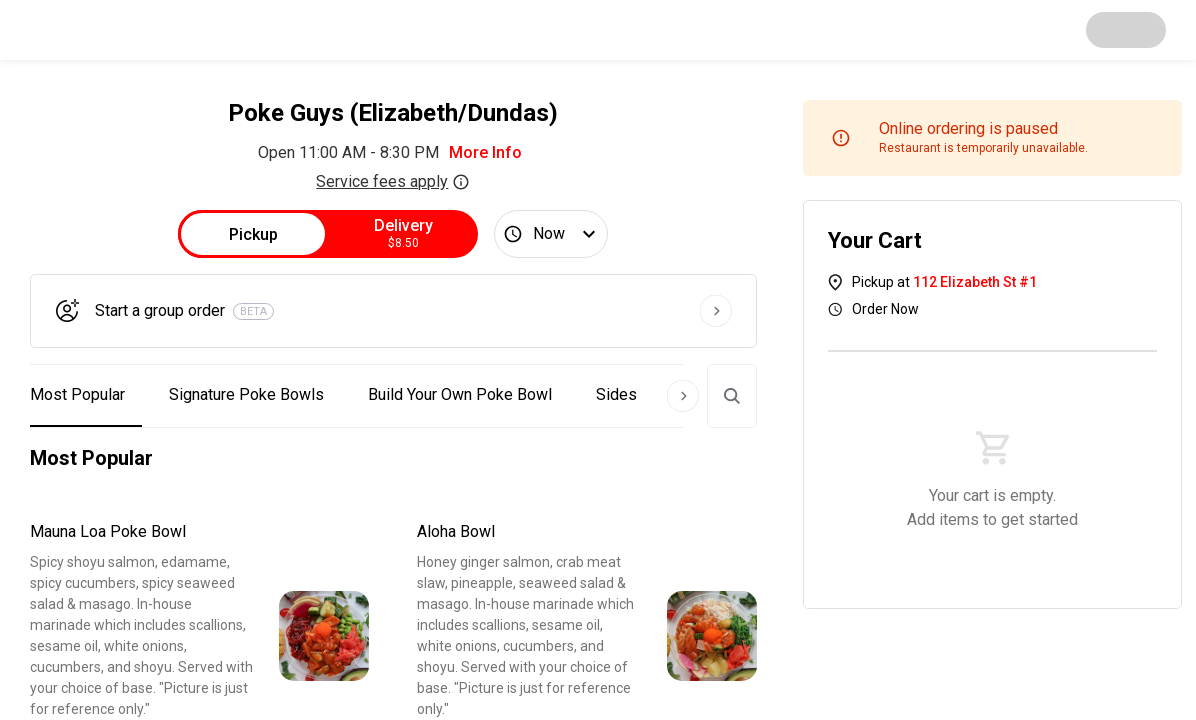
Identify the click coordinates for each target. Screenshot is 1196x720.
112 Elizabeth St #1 (975, 282)
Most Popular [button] (77, 394)
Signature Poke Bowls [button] (246, 394)
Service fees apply (393, 181)
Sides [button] (616, 394)
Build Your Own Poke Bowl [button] (460, 394)
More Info (485, 152)
